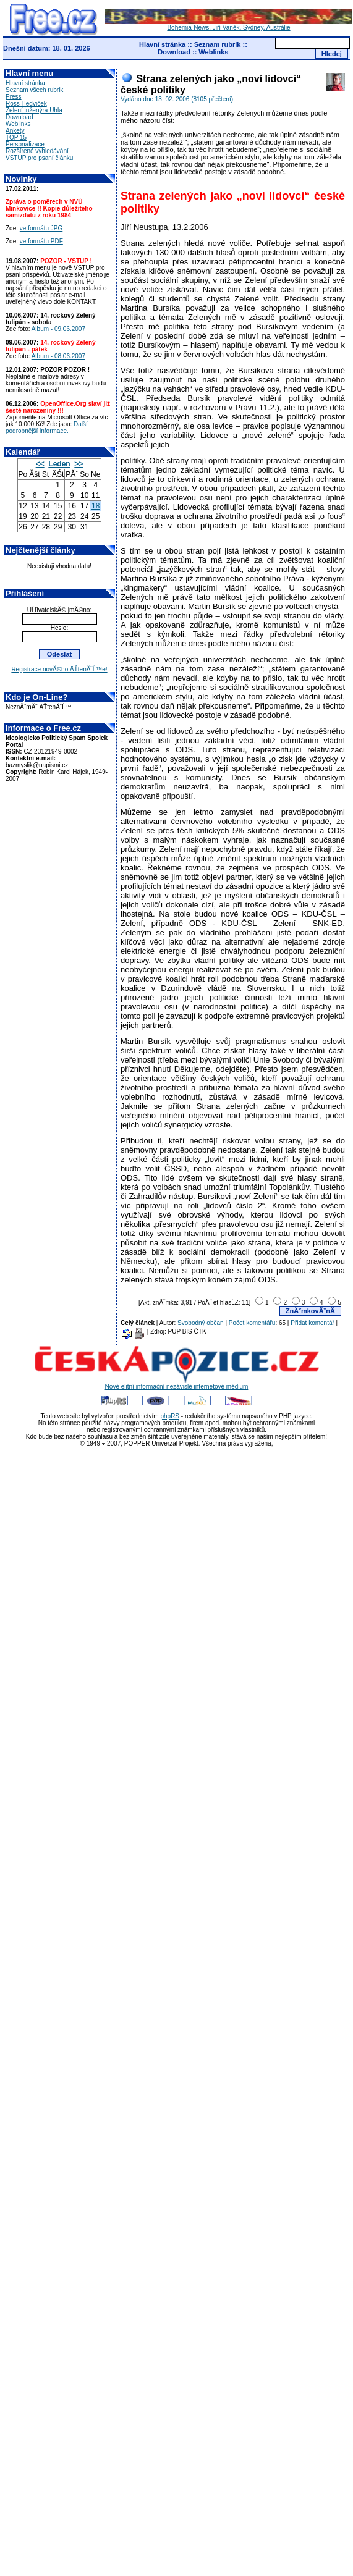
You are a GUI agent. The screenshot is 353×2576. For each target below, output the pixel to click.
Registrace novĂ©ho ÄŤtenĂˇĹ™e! (59, 669)
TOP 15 (16, 137)
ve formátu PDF (41, 241)
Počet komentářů (252, 1323)
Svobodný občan (200, 1323)
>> (78, 464)
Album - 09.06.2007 (58, 329)
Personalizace (25, 144)
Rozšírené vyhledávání (37, 151)
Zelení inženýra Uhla (34, 110)
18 (95, 506)
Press (14, 96)
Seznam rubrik (217, 44)
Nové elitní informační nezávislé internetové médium (177, 1384)
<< (40, 464)
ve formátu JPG (41, 228)
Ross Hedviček (26, 103)
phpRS (169, 1416)
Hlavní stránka (162, 44)
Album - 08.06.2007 (58, 356)
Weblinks (213, 52)
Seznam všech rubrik (34, 89)
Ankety (15, 130)
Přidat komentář (312, 1323)
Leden (59, 464)
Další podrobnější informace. (47, 427)
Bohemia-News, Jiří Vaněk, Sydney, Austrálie (228, 25)
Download (174, 52)
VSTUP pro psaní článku (39, 157)
